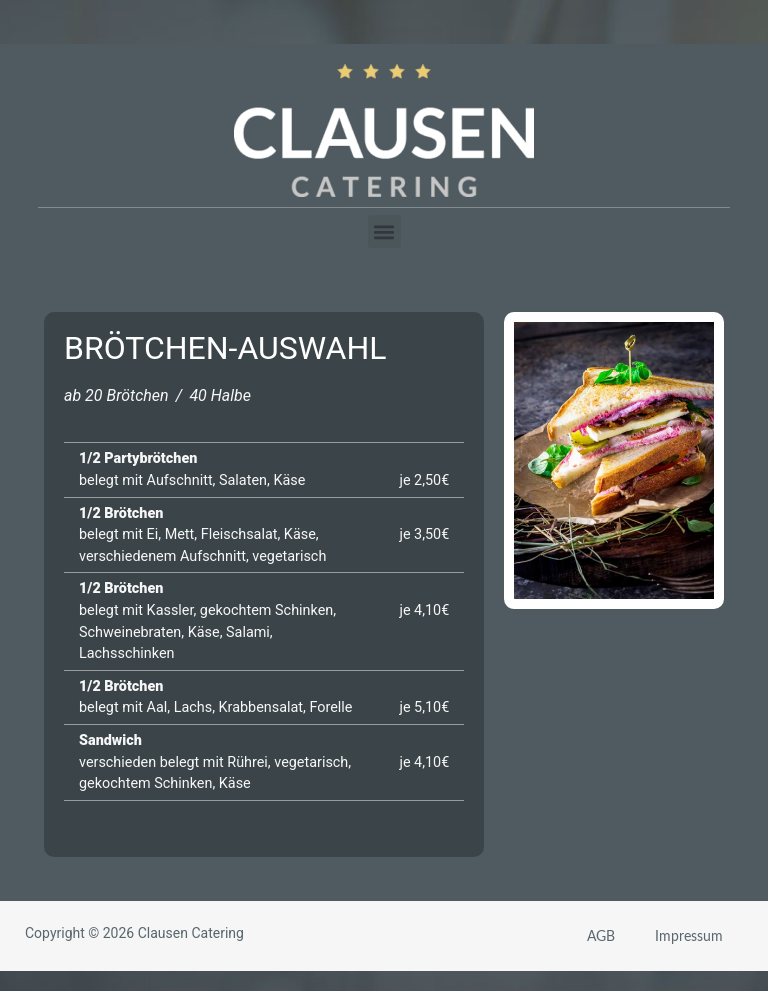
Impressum (689, 935)
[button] (384, 231)
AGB (601, 935)
